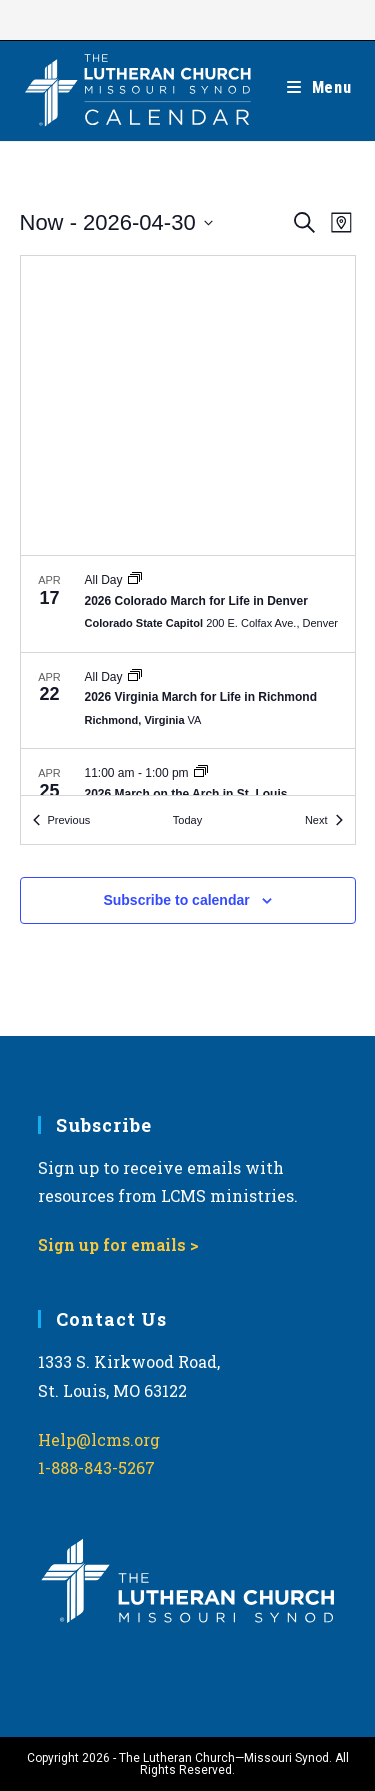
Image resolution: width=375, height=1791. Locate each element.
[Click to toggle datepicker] (116, 222)
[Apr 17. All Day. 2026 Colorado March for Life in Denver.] (188, 604)
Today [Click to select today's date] (187, 820)
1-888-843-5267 (96, 1467)
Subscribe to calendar (176, 900)
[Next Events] (324, 820)
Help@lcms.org (99, 1439)
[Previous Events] (62, 820)
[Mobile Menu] (319, 87)
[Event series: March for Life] (135, 580)
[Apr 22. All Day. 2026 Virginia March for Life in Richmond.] (188, 701)
